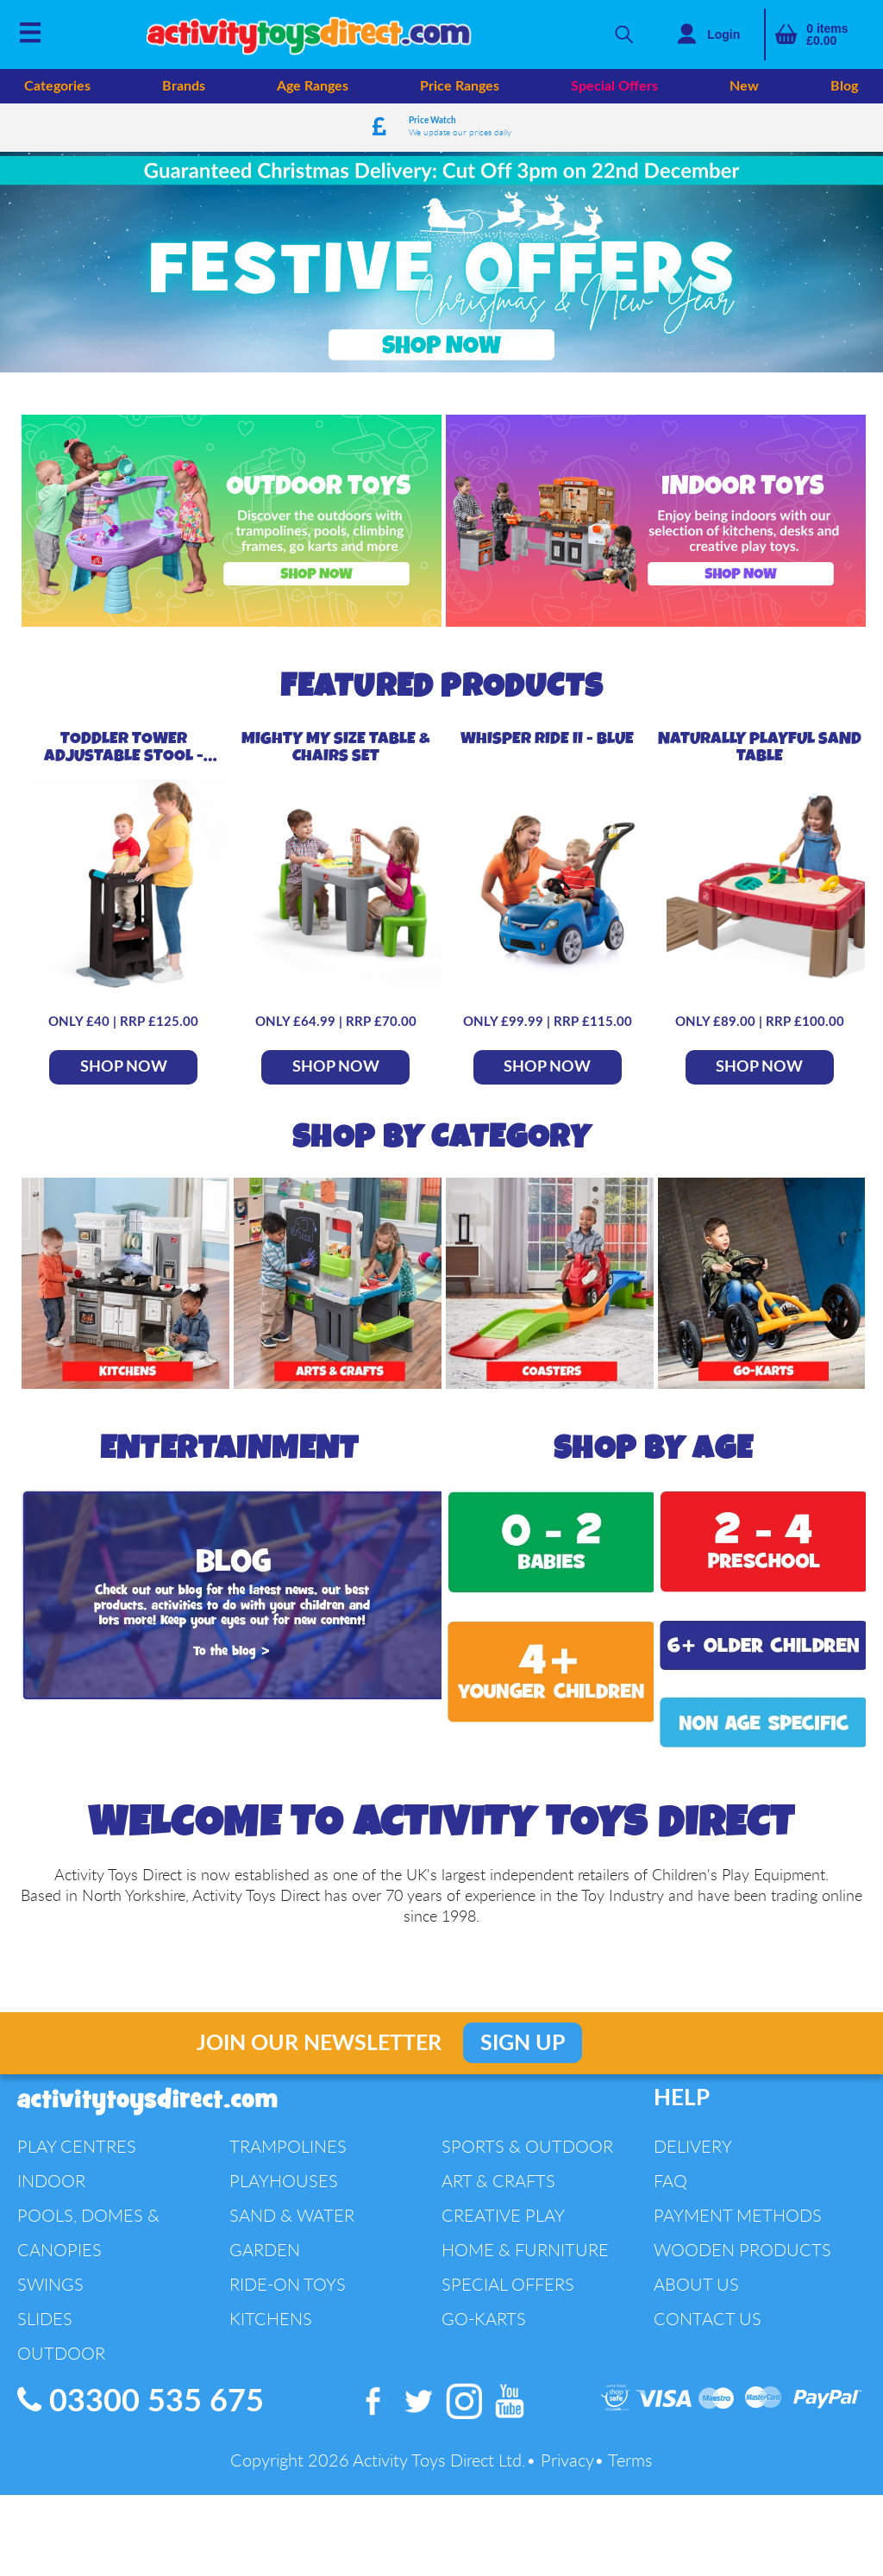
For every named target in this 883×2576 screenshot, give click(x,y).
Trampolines (288, 2133)
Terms (630, 2448)
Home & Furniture (525, 2236)
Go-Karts (484, 2305)
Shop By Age (653, 1436)
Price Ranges (459, 86)
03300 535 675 (140, 2388)
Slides (44, 2305)
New (744, 86)
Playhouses (283, 2167)
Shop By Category (441, 1125)
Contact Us (707, 2305)
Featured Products (442, 674)
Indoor (51, 2167)
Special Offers (614, 86)
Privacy (567, 2448)
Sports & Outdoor (527, 2133)
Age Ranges (312, 86)
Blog (844, 86)
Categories (57, 86)
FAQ (670, 2167)
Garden (264, 2236)
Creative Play (503, 2202)
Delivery (693, 2133)
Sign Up (522, 2030)
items (827, 34)
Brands (183, 86)
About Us (696, 2271)
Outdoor (61, 2340)
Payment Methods (738, 2202)
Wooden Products (742, 2236)
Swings (50, 2271)
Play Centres (76, 2133)
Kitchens (270, 2305)
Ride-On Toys (287, 2271)
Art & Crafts (498, 2167)
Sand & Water (291, 2202)
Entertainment (230, 1436)
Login (723, 34)
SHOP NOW (123, 1054)
